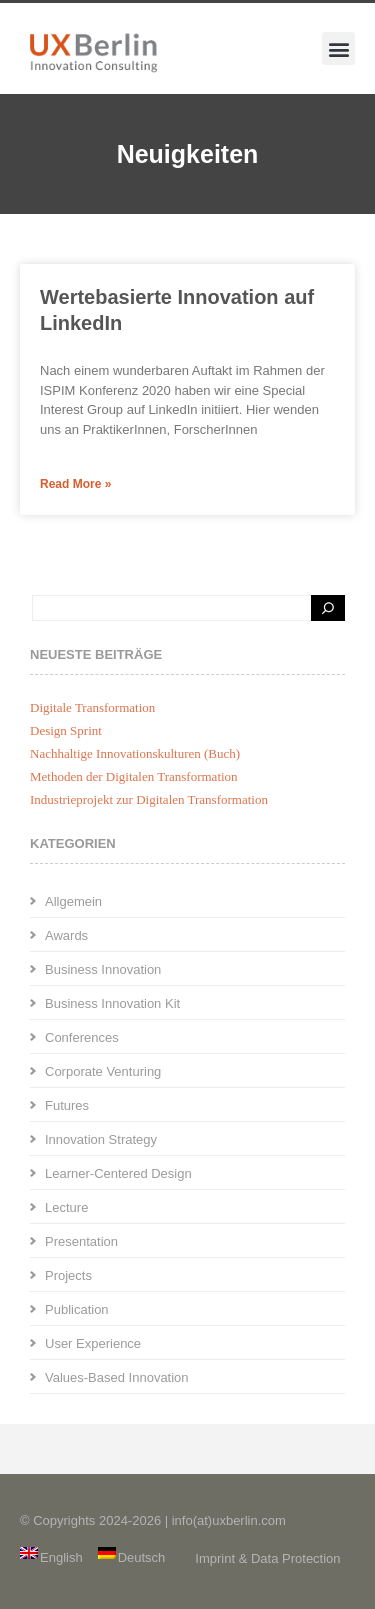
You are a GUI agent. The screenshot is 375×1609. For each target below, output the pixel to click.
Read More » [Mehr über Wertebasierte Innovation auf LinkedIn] (75, 484)
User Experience (93, 1343)
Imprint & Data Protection (267, 1558)
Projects (68, 1275)
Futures (67, 1105)
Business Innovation (103, 969)
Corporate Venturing (103, 1071)
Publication (77, 1309)
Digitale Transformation (92, 707)
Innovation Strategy (101, 1139)
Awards (66, 935)
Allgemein (73, 901)
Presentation (81, 1241)
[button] (338, 48)
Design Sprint (66, 730)
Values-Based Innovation (117, 1377)
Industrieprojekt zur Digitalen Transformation (149, 799)
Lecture (66, 1207)
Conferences (82, 1037)
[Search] (328, 608)
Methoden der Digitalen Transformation (134, 776)
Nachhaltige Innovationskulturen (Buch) (135, 753)
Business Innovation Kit (112, 1003)
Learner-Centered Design (118, 1173)
